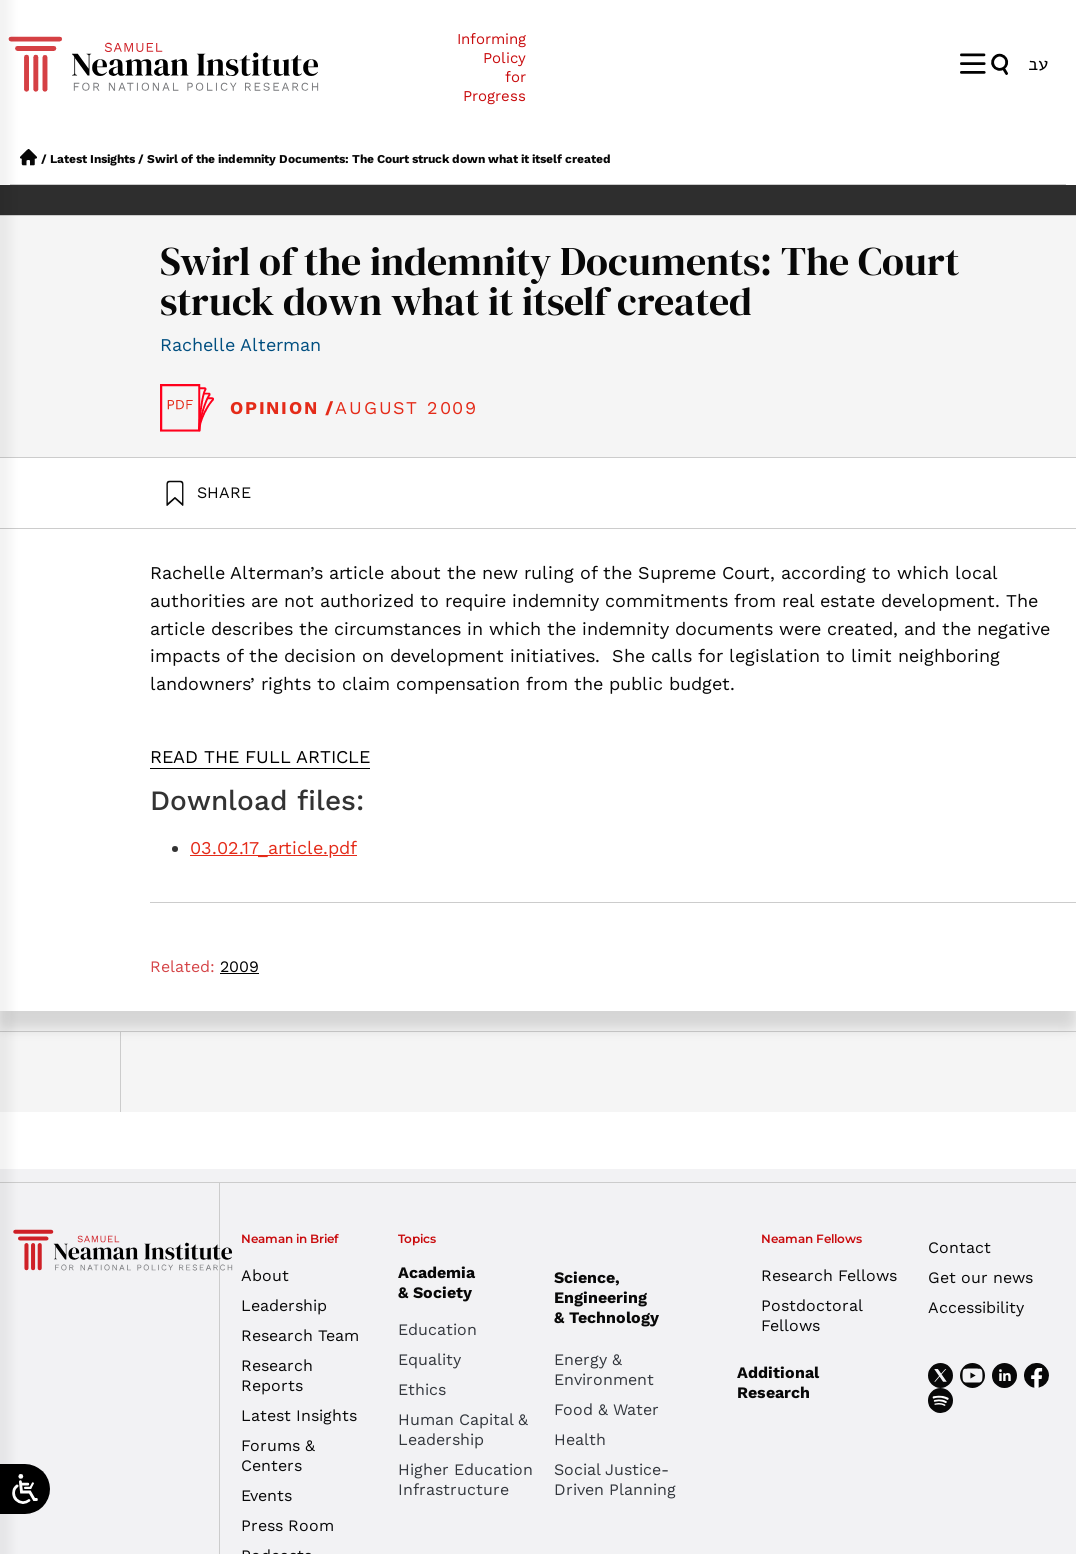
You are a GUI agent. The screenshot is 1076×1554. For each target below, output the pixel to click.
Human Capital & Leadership (463, 1429)
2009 (239, 966)
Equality (429, 1359)
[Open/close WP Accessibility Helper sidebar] (25, 1489)
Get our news (980, 1277)
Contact (959, 1247)
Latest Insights (92, 159)
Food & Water (606, 1409)
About (265, 1275)
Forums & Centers (278, 1455)
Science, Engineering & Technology (632, 1297)
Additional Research (778, 1382)
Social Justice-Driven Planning (615, 1479)
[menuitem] (1038, 63)
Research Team (300, 1335)
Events (266, 1495)
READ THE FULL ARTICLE (260, 756)
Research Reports (277, 1375)
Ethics (422, 1389)
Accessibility (976, 1307)
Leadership (284, 1305)
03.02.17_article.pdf (273, 847)
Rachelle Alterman (240, 344)
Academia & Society (441, 1282)
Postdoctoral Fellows (811, 1315)
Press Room (287, 1525)
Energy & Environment (604, 1369)
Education (437, 1329)
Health (580, 1439)
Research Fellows (829, 1275)
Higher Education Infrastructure (465, 1479)
